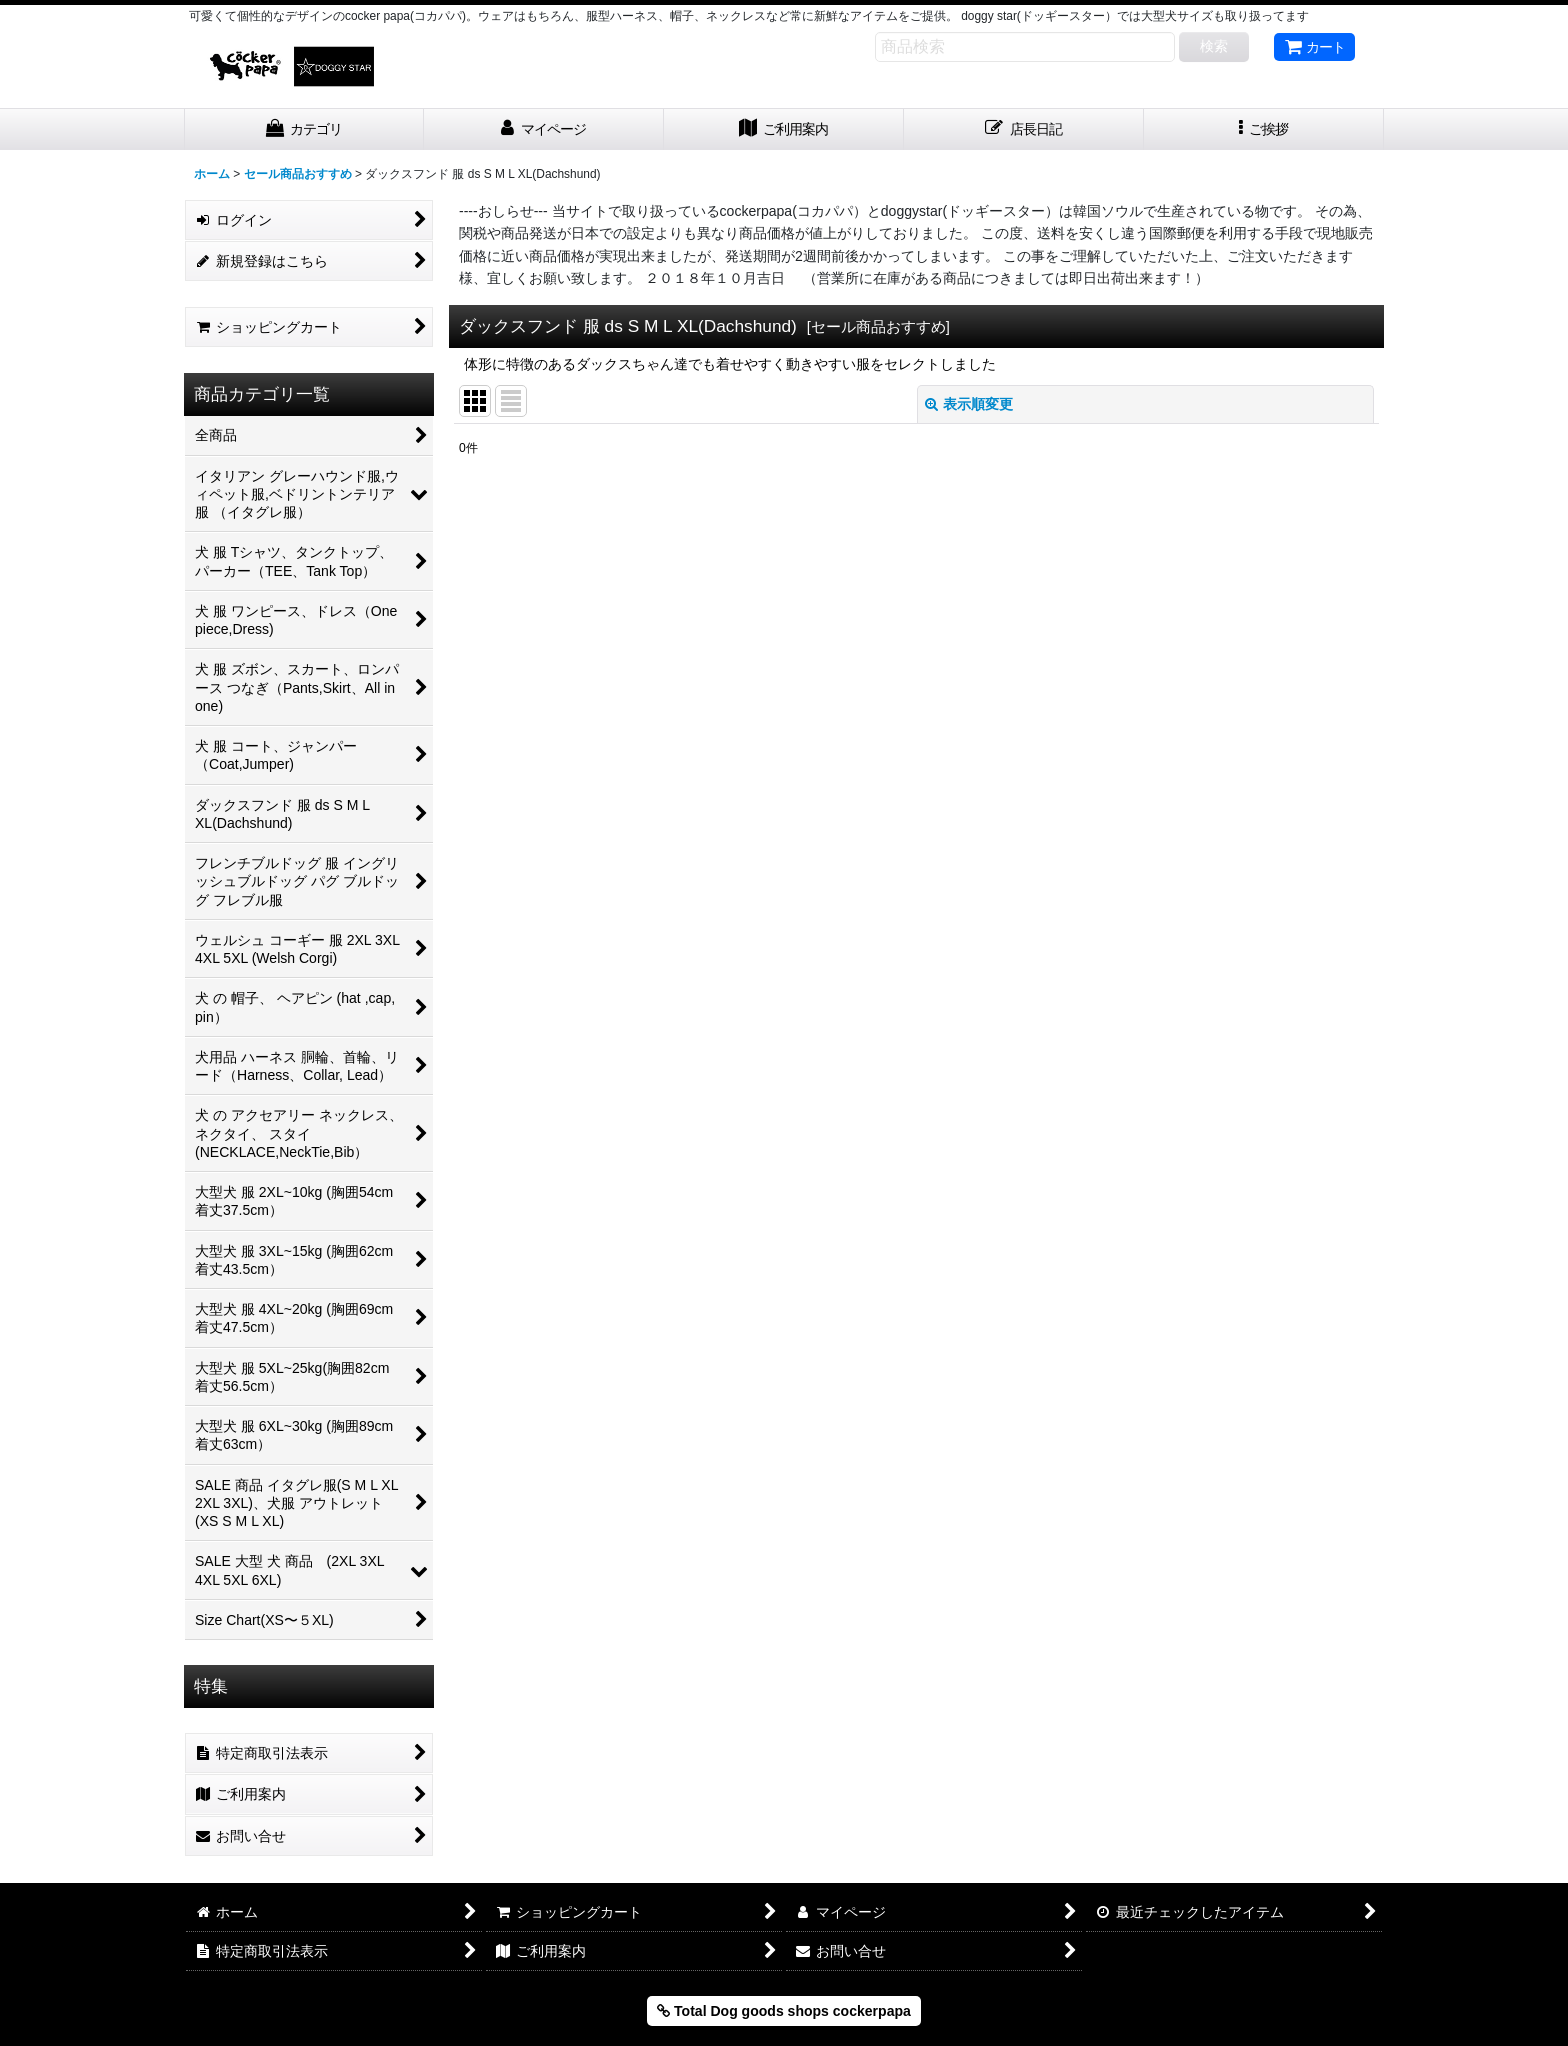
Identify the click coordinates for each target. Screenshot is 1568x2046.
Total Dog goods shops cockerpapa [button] (784, 2011)
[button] (1264, 129)
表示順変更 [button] (969, 404)
